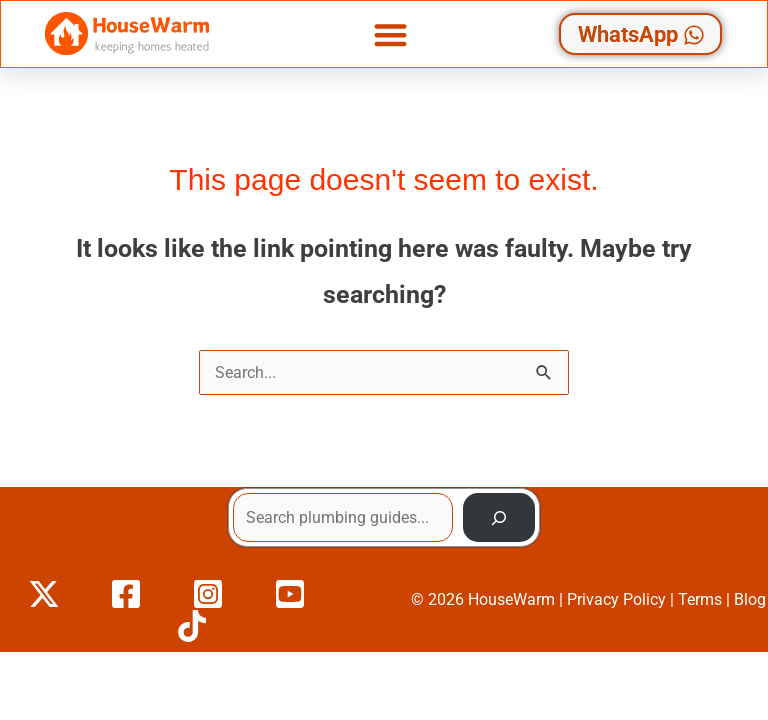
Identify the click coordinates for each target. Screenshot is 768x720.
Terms (700, 599)
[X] (44, 594)
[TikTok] (192, 626)
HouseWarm (511, 599)
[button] (390, 34)
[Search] (499, 518)
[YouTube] (290, 594)
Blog (750, 599)
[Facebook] (126, 594)
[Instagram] (208, 594)
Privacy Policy (616, 599)
